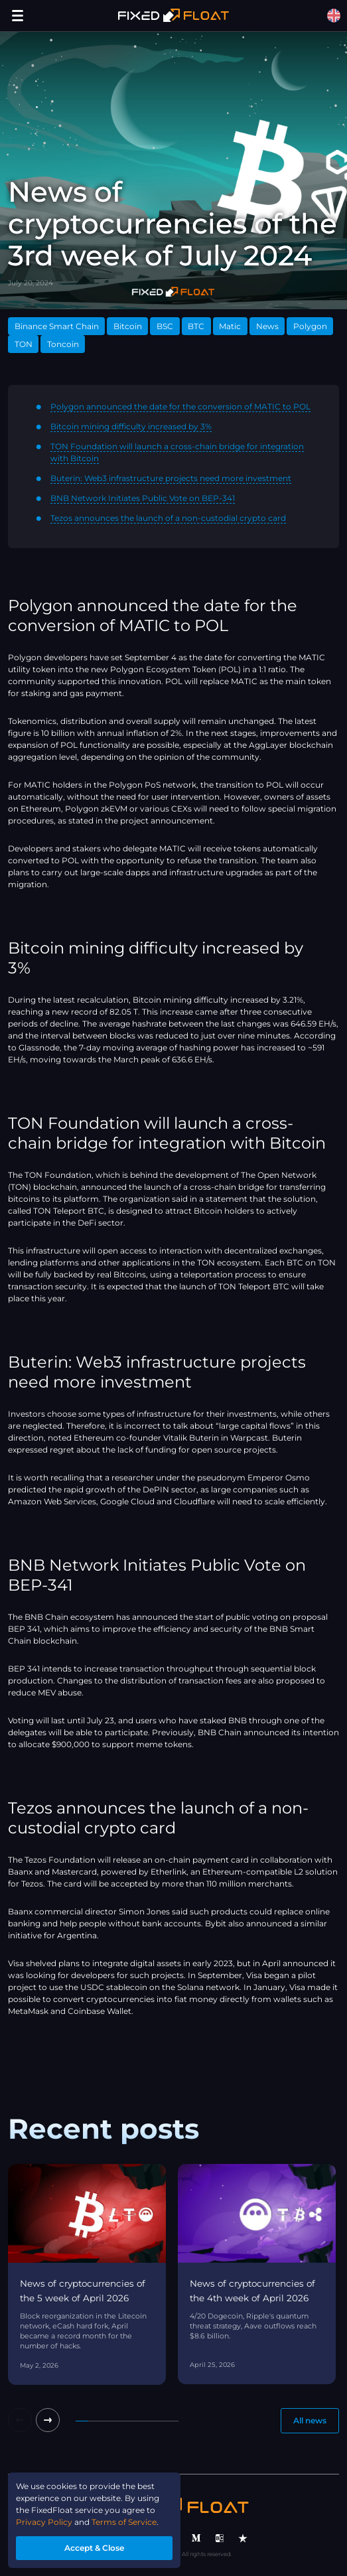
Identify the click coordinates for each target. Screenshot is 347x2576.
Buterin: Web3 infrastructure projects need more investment (170, 478)
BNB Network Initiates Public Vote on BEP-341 (142, 498)
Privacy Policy (44, 2522)
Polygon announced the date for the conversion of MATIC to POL (180, 406)
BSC (165, 326)
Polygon (310, 326)
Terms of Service (124, 2522)
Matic (230, 326)
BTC (196, 326)
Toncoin (63, 344)
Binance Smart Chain (57, 326)
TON (24, 344)
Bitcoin (127, 326)
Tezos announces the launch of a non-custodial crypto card (168, 518)
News (267, 326)
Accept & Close (94, 2548)
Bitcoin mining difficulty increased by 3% (131, 426)
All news (309, 2420)
